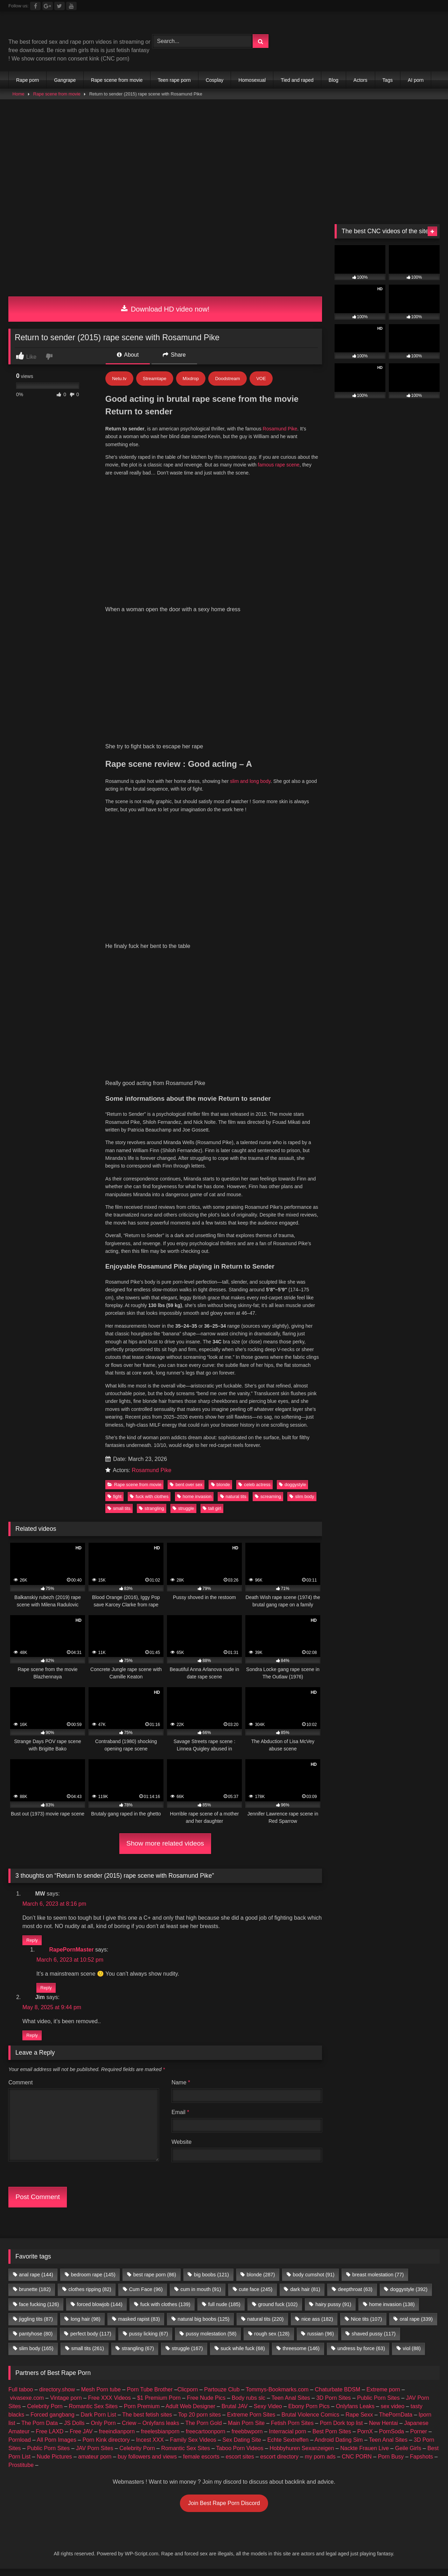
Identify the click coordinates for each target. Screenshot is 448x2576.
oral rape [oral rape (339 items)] (416, 1879)
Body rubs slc (248, 1958)
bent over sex (186, 1037)
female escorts (201, 2017)
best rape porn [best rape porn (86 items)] (154, 1835)
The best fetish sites (147, 1975)
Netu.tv (119, 378)
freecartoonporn (205, 1992)
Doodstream (227, 378)
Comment (20, 1643)
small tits (119, 1061)
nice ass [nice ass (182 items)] (317, 1879)
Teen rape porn (174, 80)
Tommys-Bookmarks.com (277, 1950)
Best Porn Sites (332, 1992)
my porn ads (320, 2017)
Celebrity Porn (44, 1966)
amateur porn (94, 2017)
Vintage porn (66, 1958)
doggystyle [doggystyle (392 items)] (408, 1849)
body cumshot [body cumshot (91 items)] (313, 1835)
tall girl (212, 1061)
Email (180, 1672)
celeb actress (254, 1037)
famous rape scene (279, 465)
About (128, 355)
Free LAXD (49, 1992)
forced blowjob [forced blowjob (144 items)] (99, 1864)
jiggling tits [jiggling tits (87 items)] (36, 1879)
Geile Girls (408, 2008)
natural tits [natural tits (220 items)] (265, 1879)
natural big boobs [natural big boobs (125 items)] (204, 1879)
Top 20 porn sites (199, 1975)
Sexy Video (268, 1966)
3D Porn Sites (333, 1958)
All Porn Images (56, 2000)
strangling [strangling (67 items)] (138, 1908)
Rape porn (27, 80)
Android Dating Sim (339, 2000)
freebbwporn (246, 1992)
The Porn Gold (203, 1983)
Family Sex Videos (193, 2000)
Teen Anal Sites (291, 1958)
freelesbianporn (160, 1992)
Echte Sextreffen (288, 2000)
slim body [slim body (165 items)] (36, 1908)
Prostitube (21, 2025)
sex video (393, 1966)
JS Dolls (74, 1983)
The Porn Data (39, 1983)
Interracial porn (287, 1992)
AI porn (416, 80)
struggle (183, 1061)
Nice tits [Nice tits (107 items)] (366, 1879)
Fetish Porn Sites (292, 1983)
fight (114, 1049)
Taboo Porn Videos (240, 2008)
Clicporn (187, 1950)
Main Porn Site (246, 1983)
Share (174, 355)
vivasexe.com (27, 1958)
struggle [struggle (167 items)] (187, 1908)
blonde (220, 1037)
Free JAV (81, 1992)
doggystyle (292, 1037)
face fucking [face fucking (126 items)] (39, 1864)
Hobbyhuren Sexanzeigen (302, 2008)
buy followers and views (147, 2017)
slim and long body (250, 557)
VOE (261, 378)
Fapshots (421, 2017)
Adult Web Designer (190, 1966)
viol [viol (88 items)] (412, 1908)
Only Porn (103, 1983)
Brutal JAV (234, 1966)
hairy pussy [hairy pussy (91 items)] (333, 1864)
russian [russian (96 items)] (320, 1894)
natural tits (233, 1049)
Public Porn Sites (378, 1958)
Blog (333, 80)
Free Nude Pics (206, 1958)
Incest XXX (150, 2000)
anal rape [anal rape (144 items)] (36, 1835)
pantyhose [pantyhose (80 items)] (35, 1894)
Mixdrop (191, 378)
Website (182, 1702)
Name (181, 1643)
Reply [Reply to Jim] (32, 1595)
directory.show (57, 1950)
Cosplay (215, 80)
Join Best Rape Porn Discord (224, 2063)
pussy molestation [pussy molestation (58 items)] (211, 1894)
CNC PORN (357, 2017)
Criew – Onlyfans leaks (150, 1983)
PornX (365, 1992)
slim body (301, 1049)
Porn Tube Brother (150, 1950)
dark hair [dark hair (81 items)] (305, 1849)
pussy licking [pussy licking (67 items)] (148, 1894)
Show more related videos (165, 1396)
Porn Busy (391, 2017)
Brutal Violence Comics (310, 1975)
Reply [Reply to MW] (32, 1495)
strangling (151, 1061)
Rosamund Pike (280, 428)
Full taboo (20, 1950)
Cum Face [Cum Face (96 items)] (146, 1849)
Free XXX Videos (109, 1958)
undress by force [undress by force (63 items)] (361, 1908)
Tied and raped (297, 80)
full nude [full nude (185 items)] (224, 1864)
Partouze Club (221, 1950)
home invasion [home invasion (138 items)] (391, 1864)
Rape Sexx (359, 1975)
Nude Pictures (54, 2017)
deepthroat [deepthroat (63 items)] (355, 1849)
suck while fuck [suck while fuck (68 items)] (242, 1908)
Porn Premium (142, 1966)
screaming (268, 1049)
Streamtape (154, 378)
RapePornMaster (71, 1509)
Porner (418, 1992)
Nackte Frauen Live (364, 2008)
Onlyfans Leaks (355, 1966)
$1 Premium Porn (159, 1958)
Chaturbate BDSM (337, 1950)
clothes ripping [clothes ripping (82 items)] (90, 1849)
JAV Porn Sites (94, 2008)
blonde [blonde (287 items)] (261, 1835)
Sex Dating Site (242, 2000)
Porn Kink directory (106, 2000)
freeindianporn (117, 1992)
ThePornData (395, 1975)
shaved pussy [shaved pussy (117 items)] (374, 1894)
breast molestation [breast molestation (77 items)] (378, 1835)
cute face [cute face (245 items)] (255, 1849)
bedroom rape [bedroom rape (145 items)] (93, 1835)
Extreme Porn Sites (251, 1975)
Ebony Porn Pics (309, 1966)
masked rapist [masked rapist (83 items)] (139, 1879)
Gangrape (65, 80)
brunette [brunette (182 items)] (34, 1849)
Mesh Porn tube (101, 1950)
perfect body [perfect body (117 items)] (90, 1894)
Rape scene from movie (117, 80)
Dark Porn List (98, 1975)
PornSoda (391, 1992)
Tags (388, 80)
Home (18, 94)
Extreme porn (383, 1950)
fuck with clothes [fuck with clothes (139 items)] (165, 1864)
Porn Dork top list (341, 1983)
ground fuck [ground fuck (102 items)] (278, 1864)
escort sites (240, 2017)
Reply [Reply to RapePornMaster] (46, 1545)
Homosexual (252, 80)
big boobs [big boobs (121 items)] (211, 1835)
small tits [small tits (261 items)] (87, 1908)
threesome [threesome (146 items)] (301, 1908)
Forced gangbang (52, 1975)
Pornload (19, 2000)
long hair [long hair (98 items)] (85, 1879)
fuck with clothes (149, 1049)
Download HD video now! (165, 309)
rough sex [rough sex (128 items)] (271, 1894)
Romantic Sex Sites (93, 1966)
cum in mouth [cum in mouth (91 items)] (201, 1849)
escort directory (279, 2017)
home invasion (194, 1049)
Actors (361, 80)
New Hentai (383, 1983)
